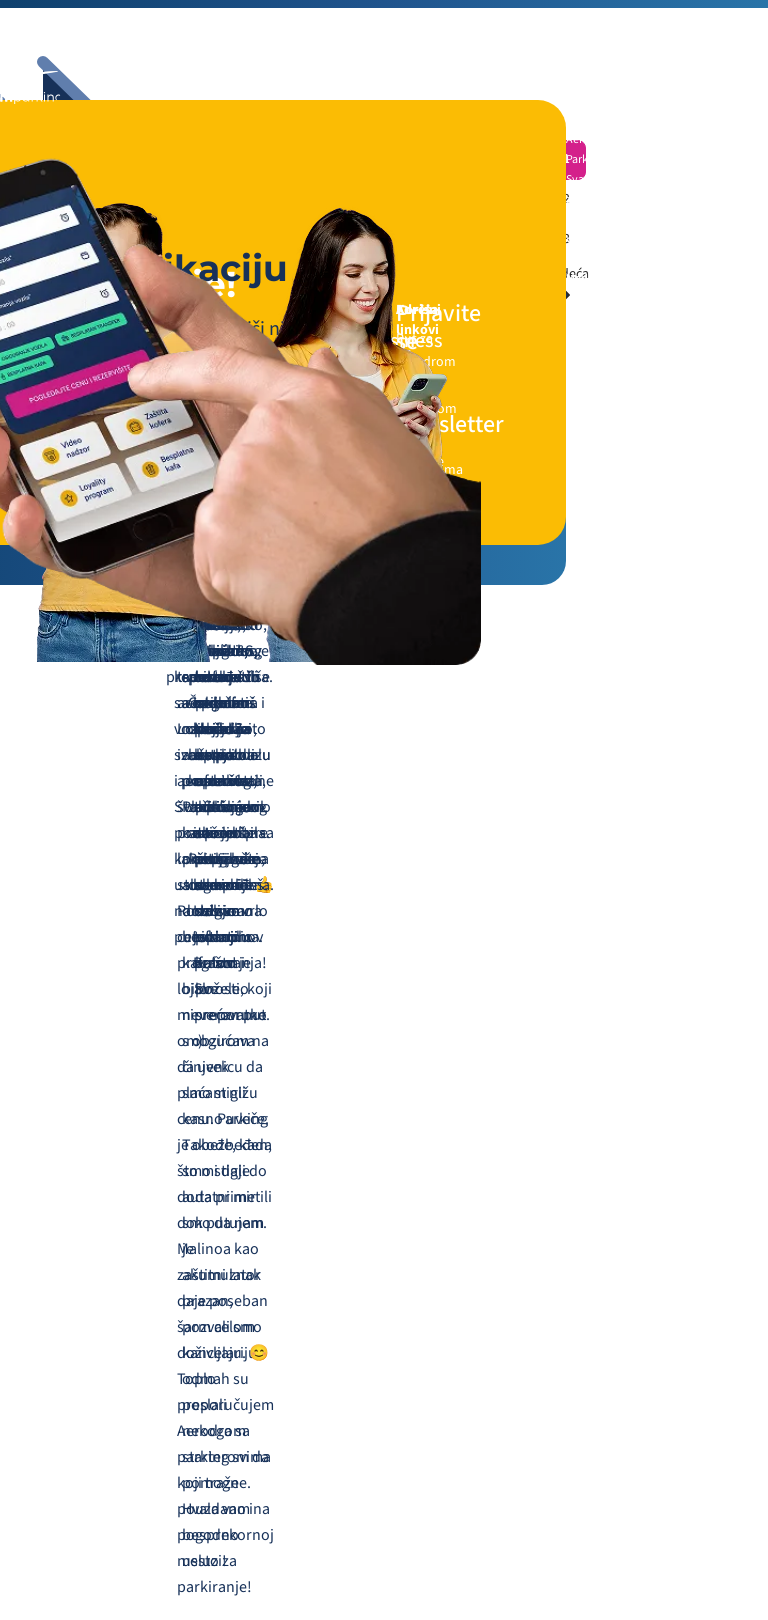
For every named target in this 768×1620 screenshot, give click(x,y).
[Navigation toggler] (639, 77)
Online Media (583, 268)
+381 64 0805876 (420, 816)
